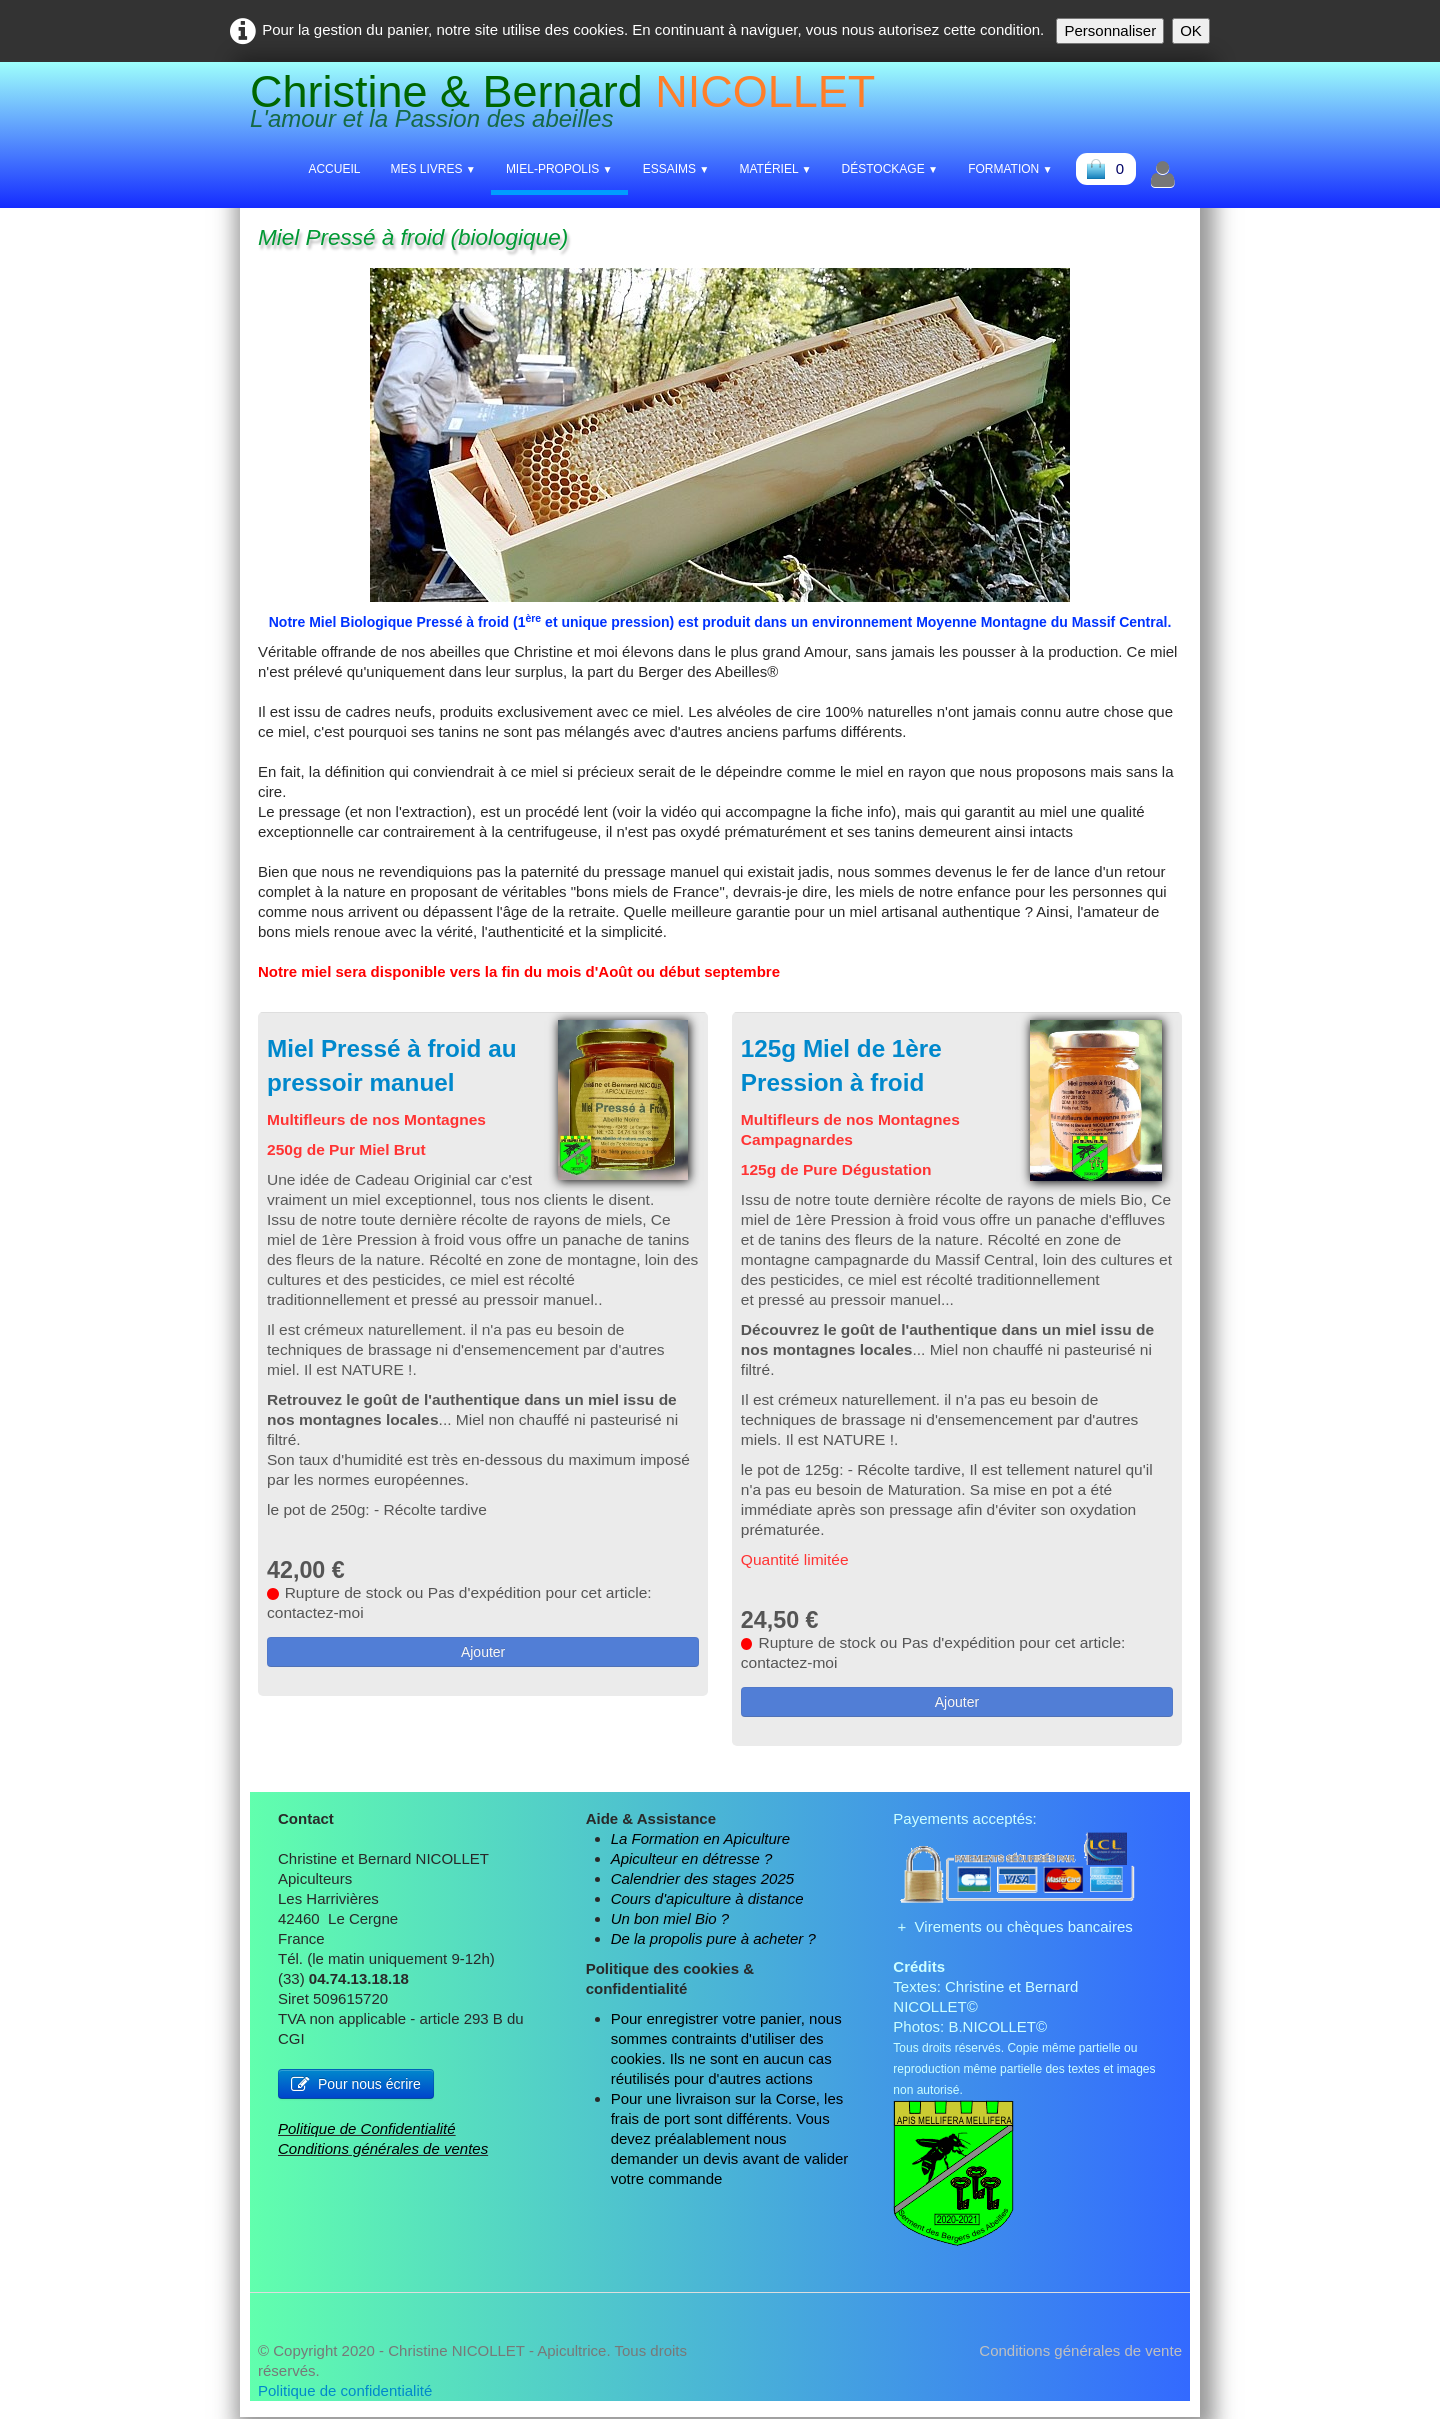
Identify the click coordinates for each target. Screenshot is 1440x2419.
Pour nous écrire (356, 2086)
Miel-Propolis (559, 169)
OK (1191, 30)
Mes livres (432, 169)
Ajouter (483, 1674)
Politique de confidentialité (345, 2392)
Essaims (676, 169)
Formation (1010, 169)
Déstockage (890, 169)
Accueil (334, 169)
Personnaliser (1110, 30)
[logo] (570, 105)
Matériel (775, 169)
